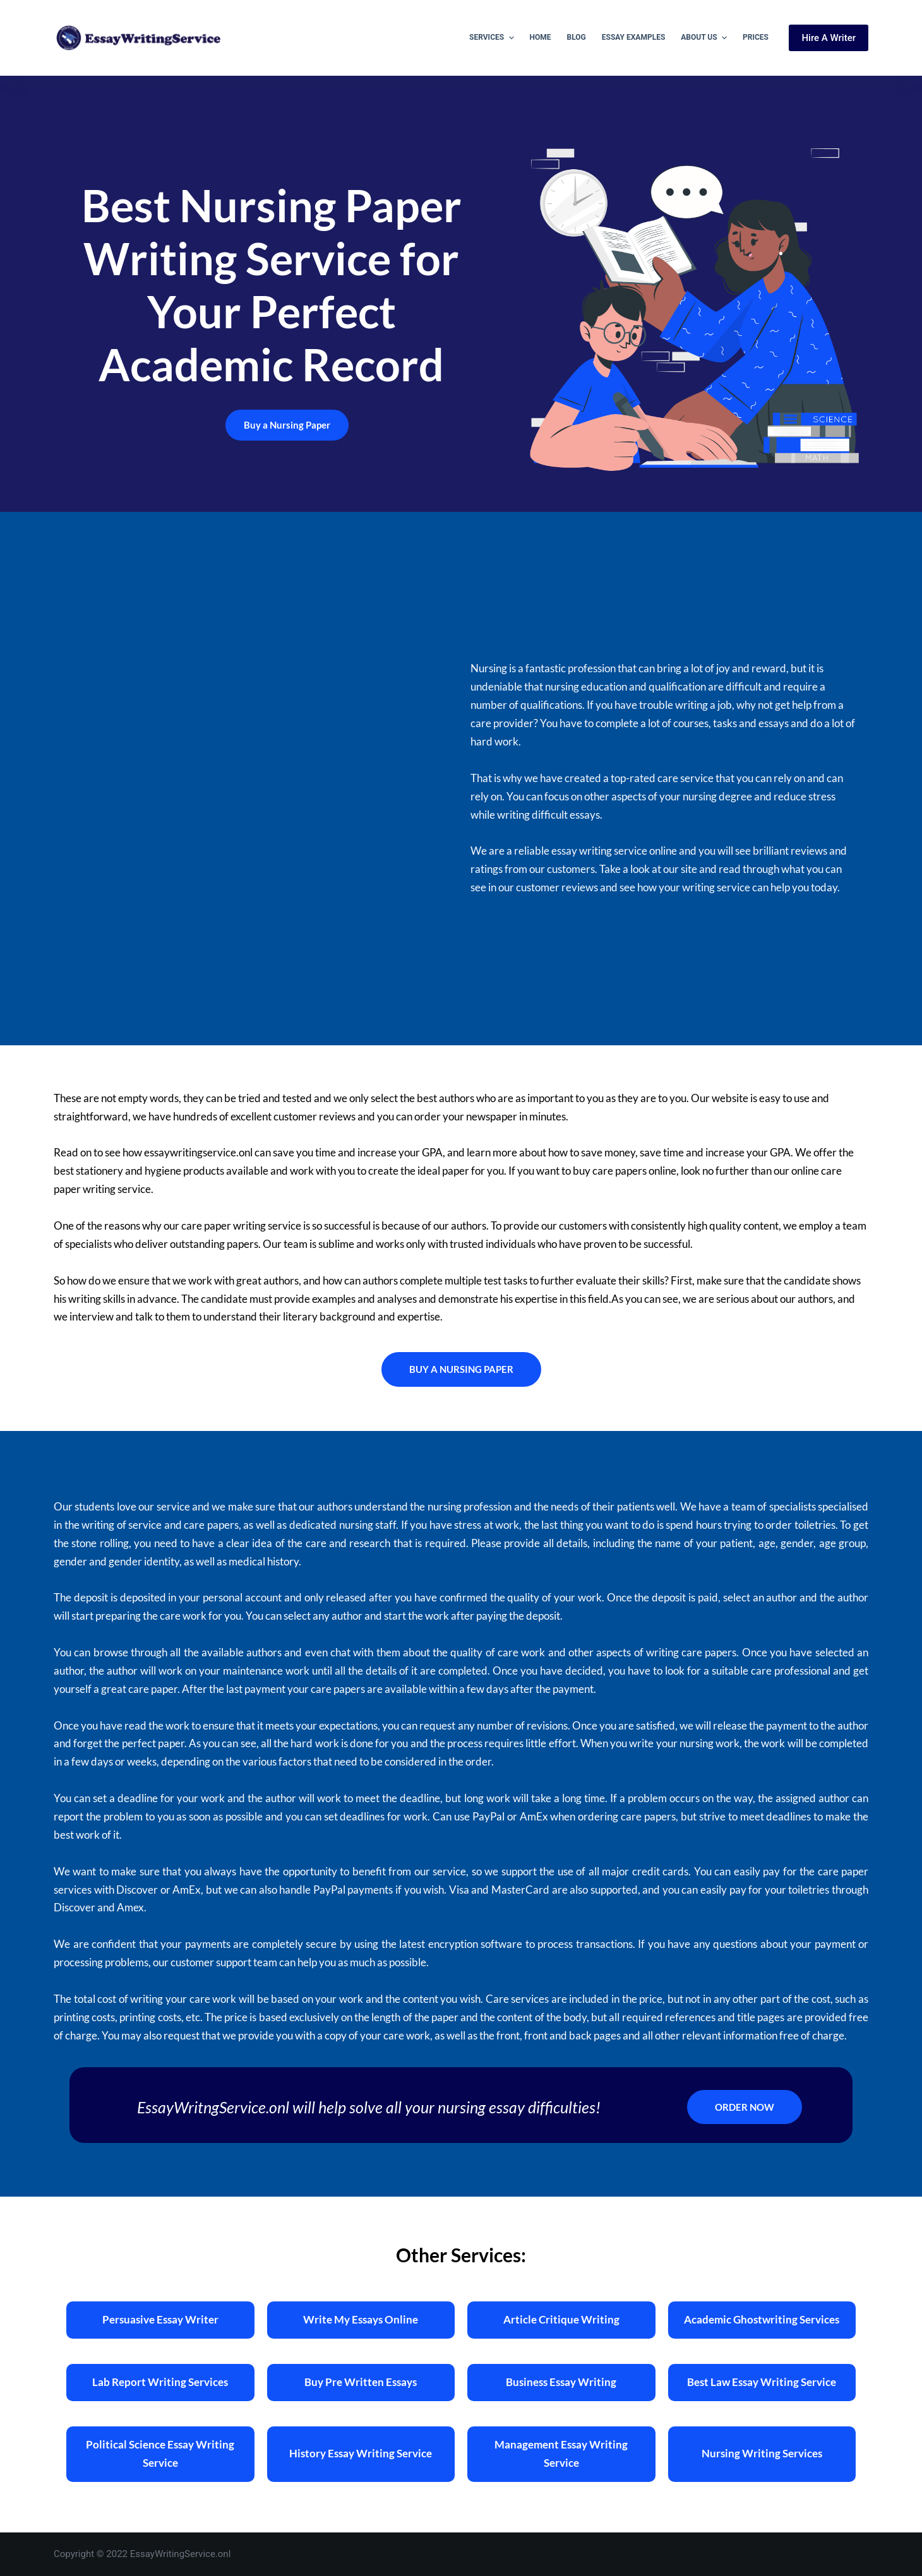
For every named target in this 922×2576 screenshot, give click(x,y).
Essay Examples (634, 37)
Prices (756, 37)
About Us (705, 38)
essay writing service (599, 850)
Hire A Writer (828, 38)
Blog (576, 37)
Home (540, 37)
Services (493, 38)
